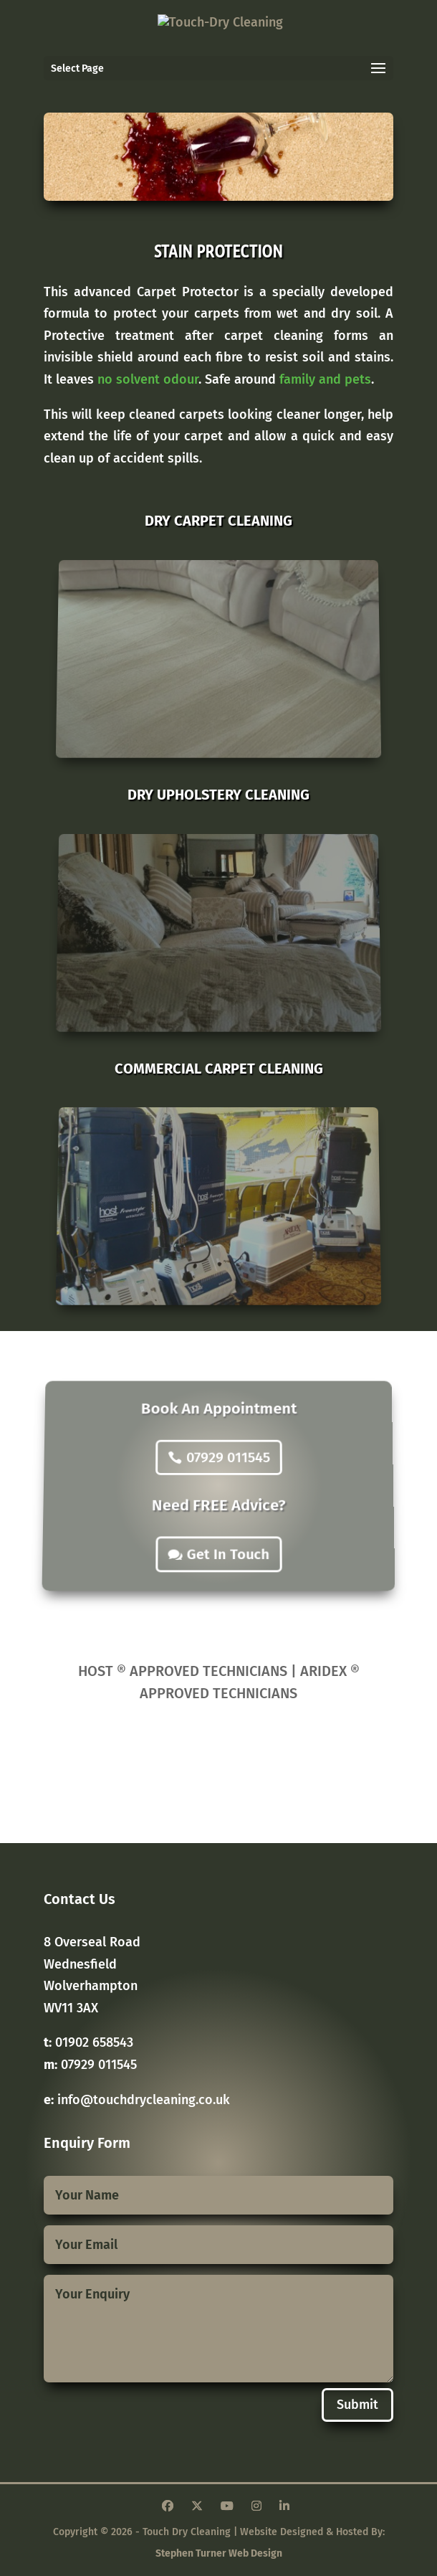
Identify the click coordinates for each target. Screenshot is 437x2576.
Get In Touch (228, 1540)
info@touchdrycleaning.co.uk (143, 2100)
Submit (357, 2404)
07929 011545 (227, 1464)
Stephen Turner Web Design (218, 2553)
